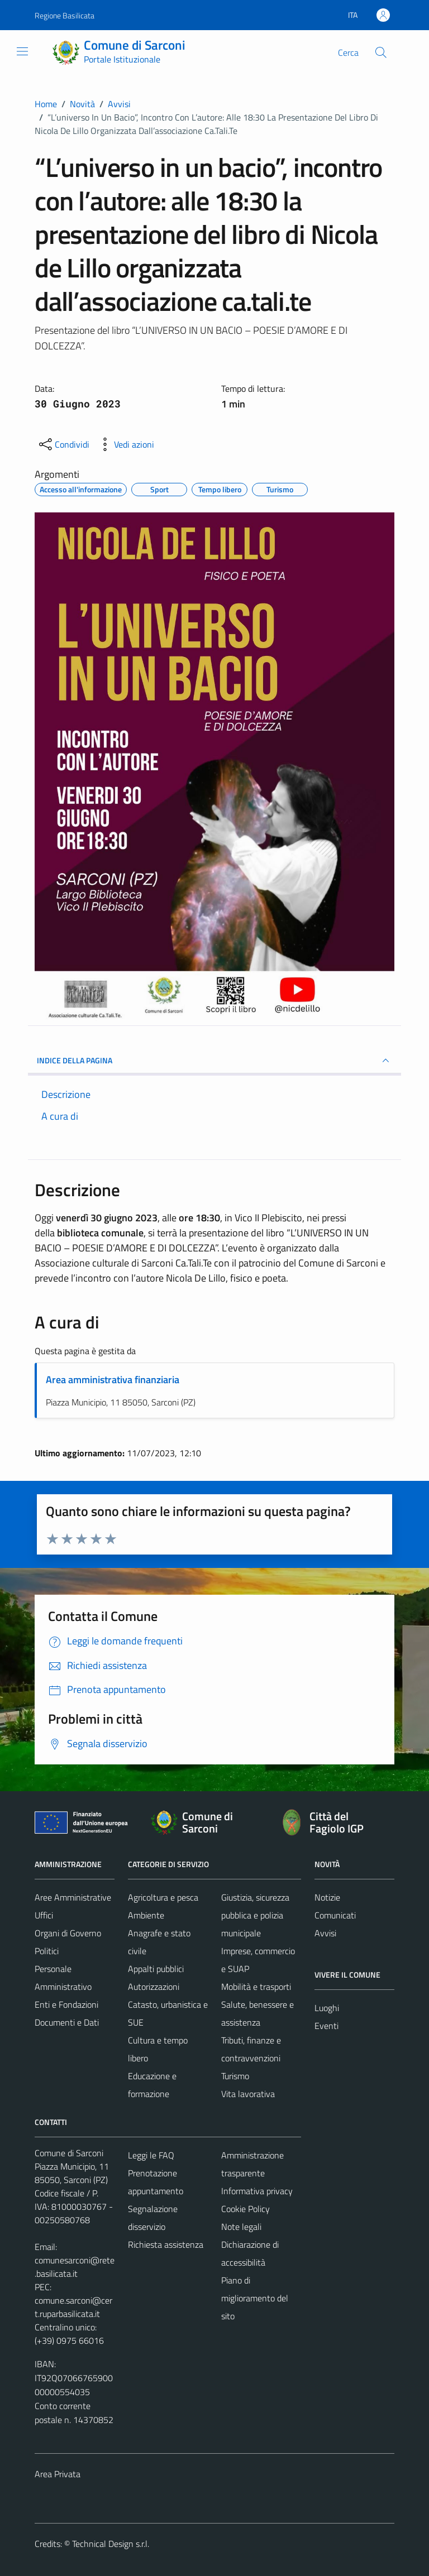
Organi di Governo (68, 1933)
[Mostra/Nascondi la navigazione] (22, 51)
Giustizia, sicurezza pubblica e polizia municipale (255, 1915)
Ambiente (146, 1915)
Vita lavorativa (248, 2093)
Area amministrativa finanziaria (112, 1379)
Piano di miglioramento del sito (254, 2298)
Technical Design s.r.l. (110, 2543)
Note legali (241, 2226)
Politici (47, 1951)
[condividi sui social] (63, 444)
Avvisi (325, 1933)
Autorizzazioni (153, 1986)
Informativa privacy (257, 2191)
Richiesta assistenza (165, 2244)
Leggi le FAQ (151, 2155)
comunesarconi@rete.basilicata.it (75, 2266)
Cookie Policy (245, 2208)
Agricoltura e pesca (163, 1897)
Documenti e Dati (67, 2022)
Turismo (235, 2076)
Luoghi (326, 2007)
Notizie (327, 1897)
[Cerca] (381, 52)
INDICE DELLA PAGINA (214, 1060)
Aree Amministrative (73, 1897)
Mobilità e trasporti (256, 1986)
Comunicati (335, 1915)
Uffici (44, 1915)
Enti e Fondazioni (66, 2004)
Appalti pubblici (156, 1968)
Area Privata (57, 2474)
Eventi (326, 2025)
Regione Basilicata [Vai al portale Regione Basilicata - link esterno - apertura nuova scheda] (64, 15)
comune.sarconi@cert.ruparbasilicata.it (73, 2307)
